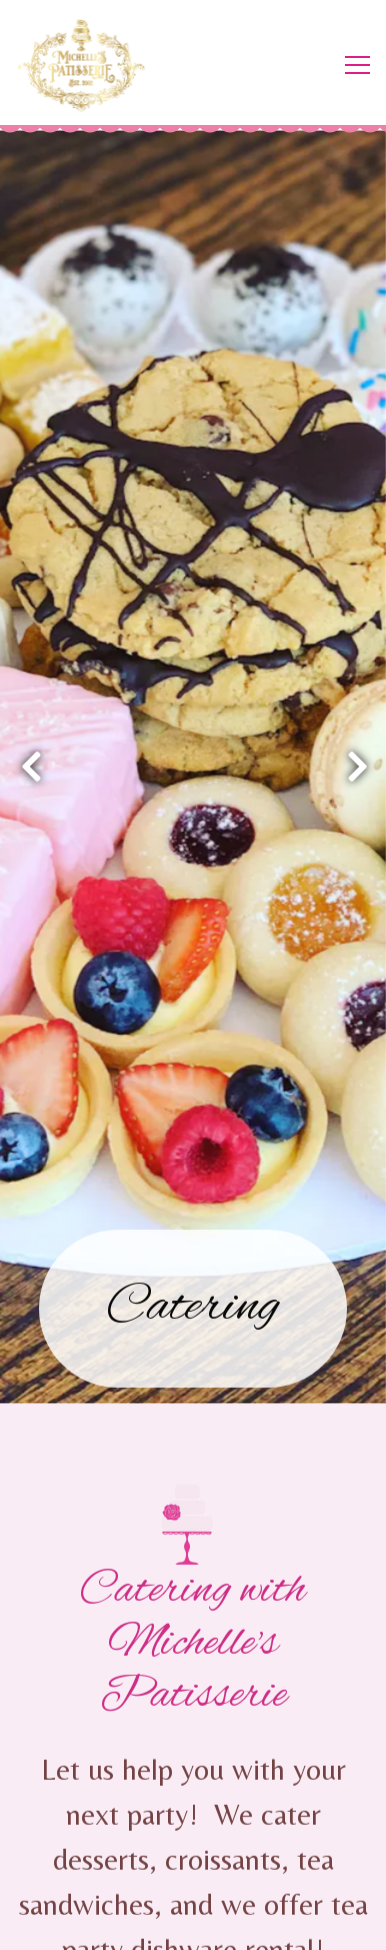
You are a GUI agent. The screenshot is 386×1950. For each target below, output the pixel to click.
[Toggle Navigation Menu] (357, 65)
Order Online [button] (193, 1873)
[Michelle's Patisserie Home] (90, 65)
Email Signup (193, 1924)
